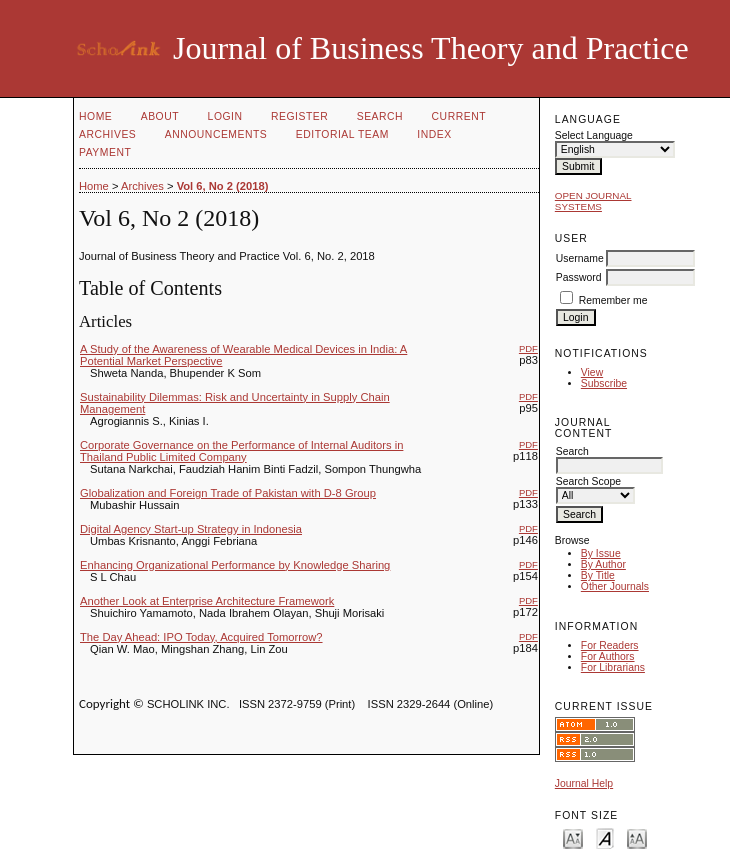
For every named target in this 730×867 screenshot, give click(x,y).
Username (580, 258)
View (592, 372)
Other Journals (615, 586)
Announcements (216, 134)
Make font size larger (637, 837)
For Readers (610, 645)
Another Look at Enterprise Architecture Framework (207, 601)
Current (459, 116)
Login (225, 116)
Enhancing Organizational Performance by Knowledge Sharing (235, 565)
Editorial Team (342, 134)
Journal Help (584, 783)
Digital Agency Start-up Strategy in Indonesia (191, 529)
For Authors (608, 656)
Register (299, 116)
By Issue (601, 553)
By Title (598, 575)
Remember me (613, 300)
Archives (107, 134)
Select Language (594, 135)
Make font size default (605, 837)
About (160, 116)
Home (95, 116)
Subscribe (604, 383)
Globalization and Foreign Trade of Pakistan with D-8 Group (228, 493)
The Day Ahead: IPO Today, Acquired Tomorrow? (201, 637)
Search (380, 116)
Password (579, 277)
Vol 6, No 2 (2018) (223, 186)
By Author (603, 564)
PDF (528, 348)
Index (434, 134)
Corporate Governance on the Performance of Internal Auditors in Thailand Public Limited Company (241, 451)
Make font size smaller (573, 837)
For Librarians (613, 667)
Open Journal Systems (593, 201)
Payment (105, 152)
